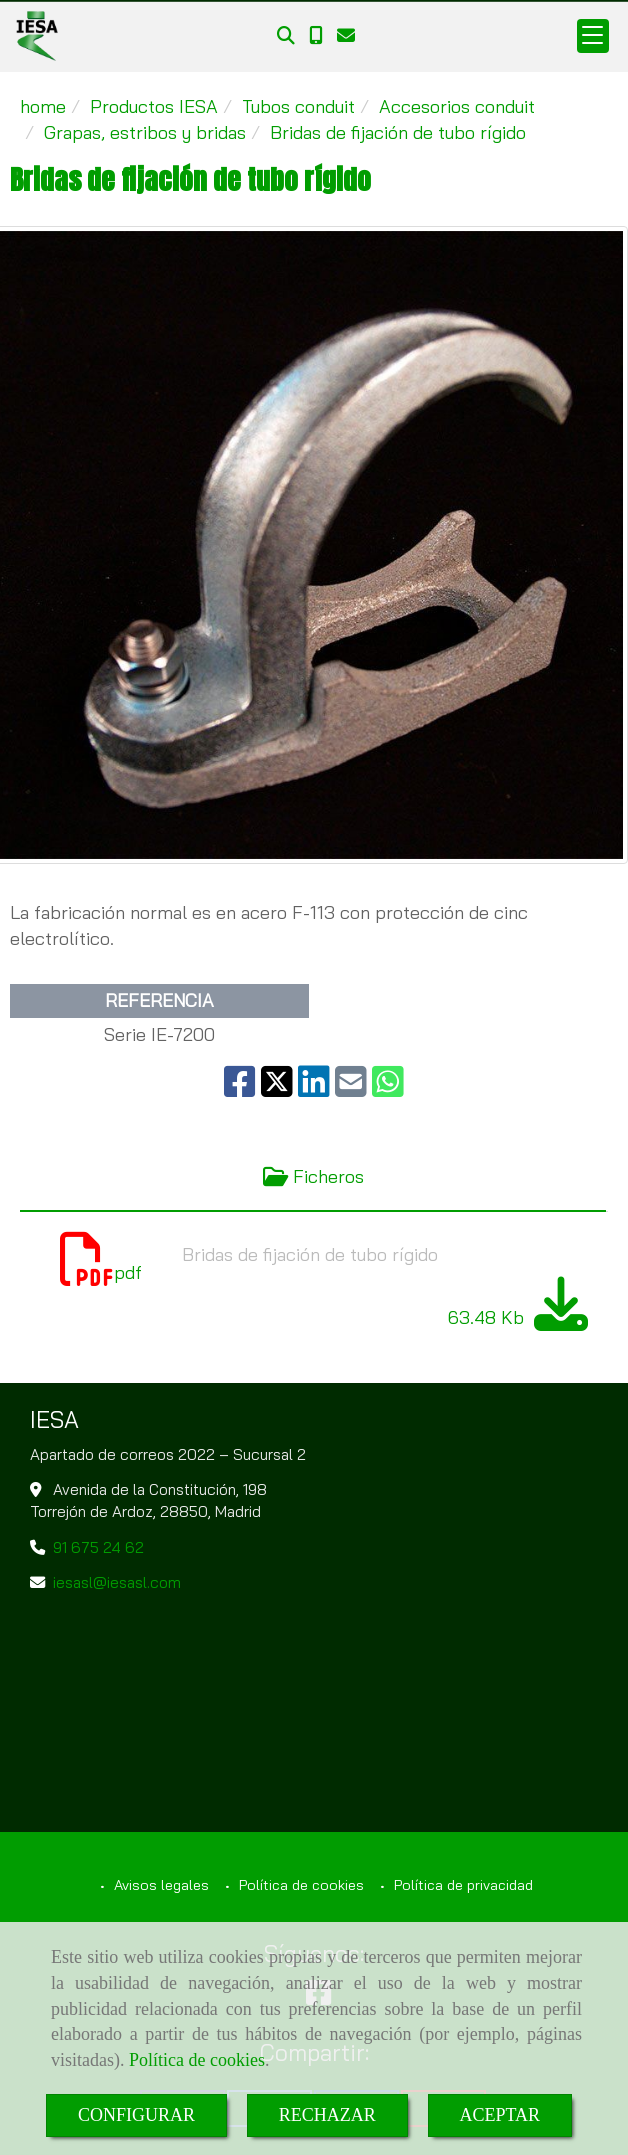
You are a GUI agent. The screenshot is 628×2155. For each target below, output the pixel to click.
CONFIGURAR (136, 2115)
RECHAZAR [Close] (327, 2115)
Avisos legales (159, 1885)
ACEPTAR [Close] (500, 2115)
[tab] (313, 1177)
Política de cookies (197, 2060)
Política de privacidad (461, 1885)
